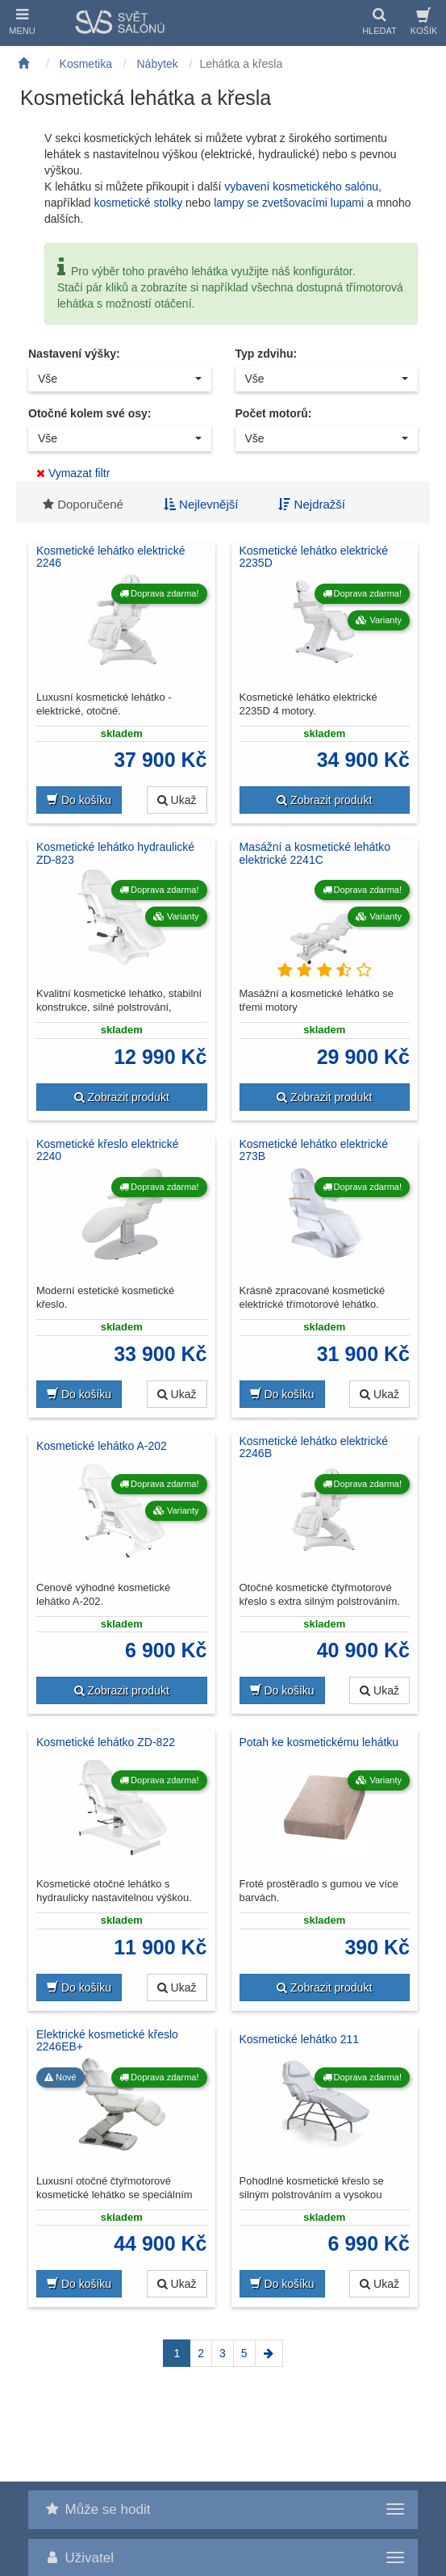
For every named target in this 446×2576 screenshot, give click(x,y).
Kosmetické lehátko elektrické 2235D (314, 557)
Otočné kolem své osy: (90, 413)
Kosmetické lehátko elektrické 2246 (110, 557)
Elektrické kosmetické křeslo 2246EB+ (107, 2041)
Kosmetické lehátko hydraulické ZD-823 (115, 853)
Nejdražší (311, 504)
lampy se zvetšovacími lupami (289, 202)
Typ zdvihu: (267, 353)
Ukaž (177, 800)
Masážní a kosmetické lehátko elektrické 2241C (315, 853)
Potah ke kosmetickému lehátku (319, 1742)
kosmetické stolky (138, 202)
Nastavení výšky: (74, 353)
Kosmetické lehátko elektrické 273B (314, 1150)
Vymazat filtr (73, 473)
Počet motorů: (274, 413)
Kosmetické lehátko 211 (300, 2039)
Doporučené (83, 504)
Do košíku (79, 800)
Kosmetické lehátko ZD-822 (105, 1742)
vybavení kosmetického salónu (301, 186)
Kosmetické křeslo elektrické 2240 (107, 1150)
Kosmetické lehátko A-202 (101, 1445)
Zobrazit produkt (324, 800)
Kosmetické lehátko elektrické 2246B (314, 1447)
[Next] (269, 2353)
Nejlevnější (201, 504)
